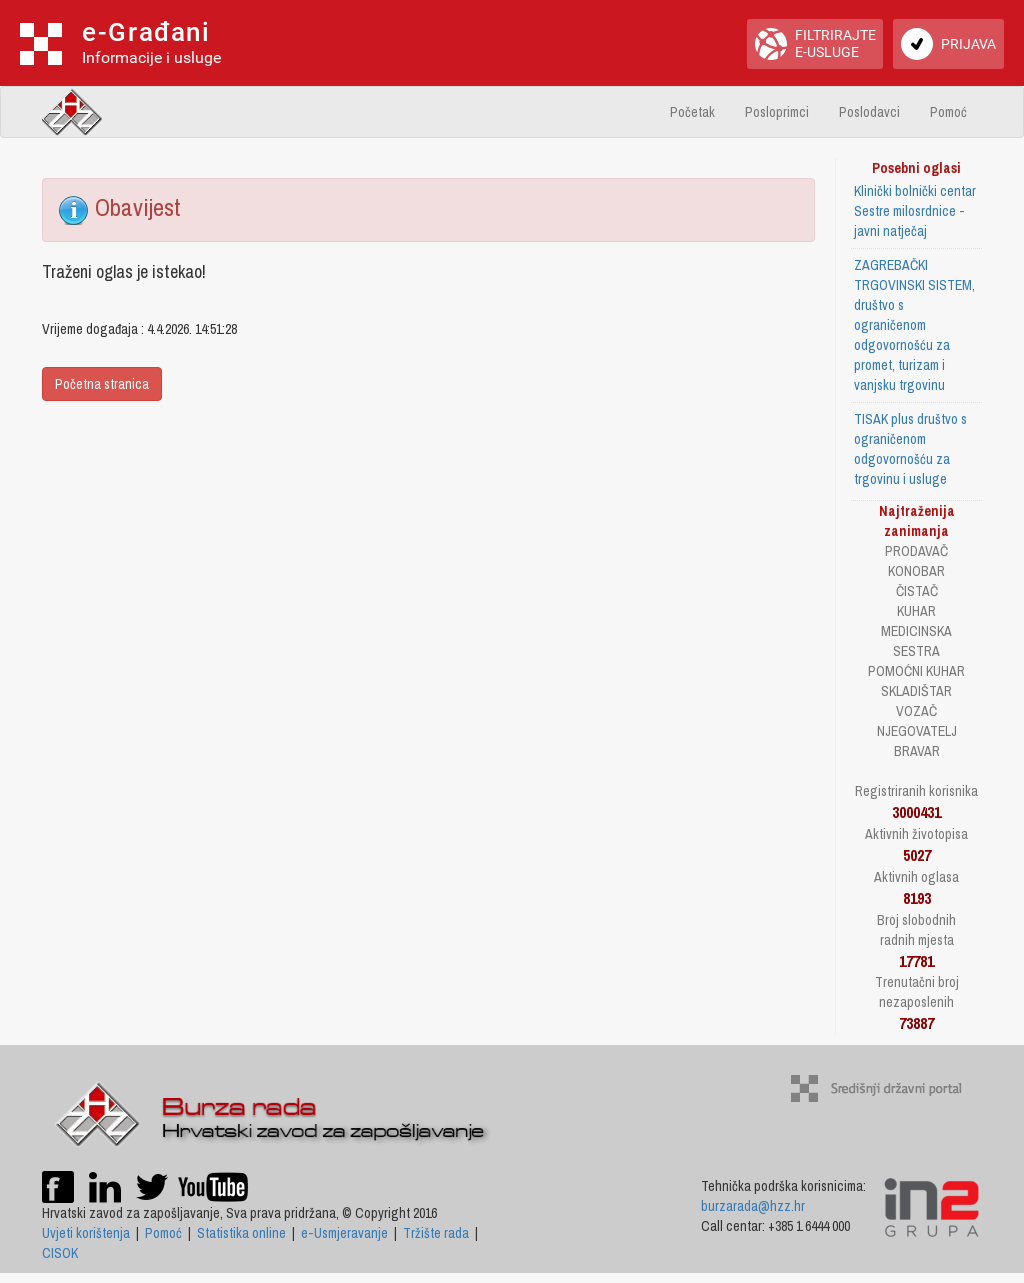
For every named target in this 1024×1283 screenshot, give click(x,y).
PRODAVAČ (916, 551)
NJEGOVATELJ (917, 731)
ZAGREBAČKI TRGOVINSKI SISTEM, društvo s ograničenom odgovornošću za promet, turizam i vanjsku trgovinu (914, 325)
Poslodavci (869, 112)
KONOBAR (916, 571)
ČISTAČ (917, 591)
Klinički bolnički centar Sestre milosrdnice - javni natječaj (915, 211)
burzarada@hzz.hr (753, 1206)
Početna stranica (102, 384)
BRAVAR (917, 751)
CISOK (60, 1253)
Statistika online (241, 1233)
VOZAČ (916, 711)
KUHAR (916, 611)
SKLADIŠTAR (916, 691)
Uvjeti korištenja (86, 1233)
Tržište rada (436, 1233)
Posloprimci (777, 112)
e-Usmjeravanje (344, 1233)
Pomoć (948, 112)
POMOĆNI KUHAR (916, 671)
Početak (692, 112)
